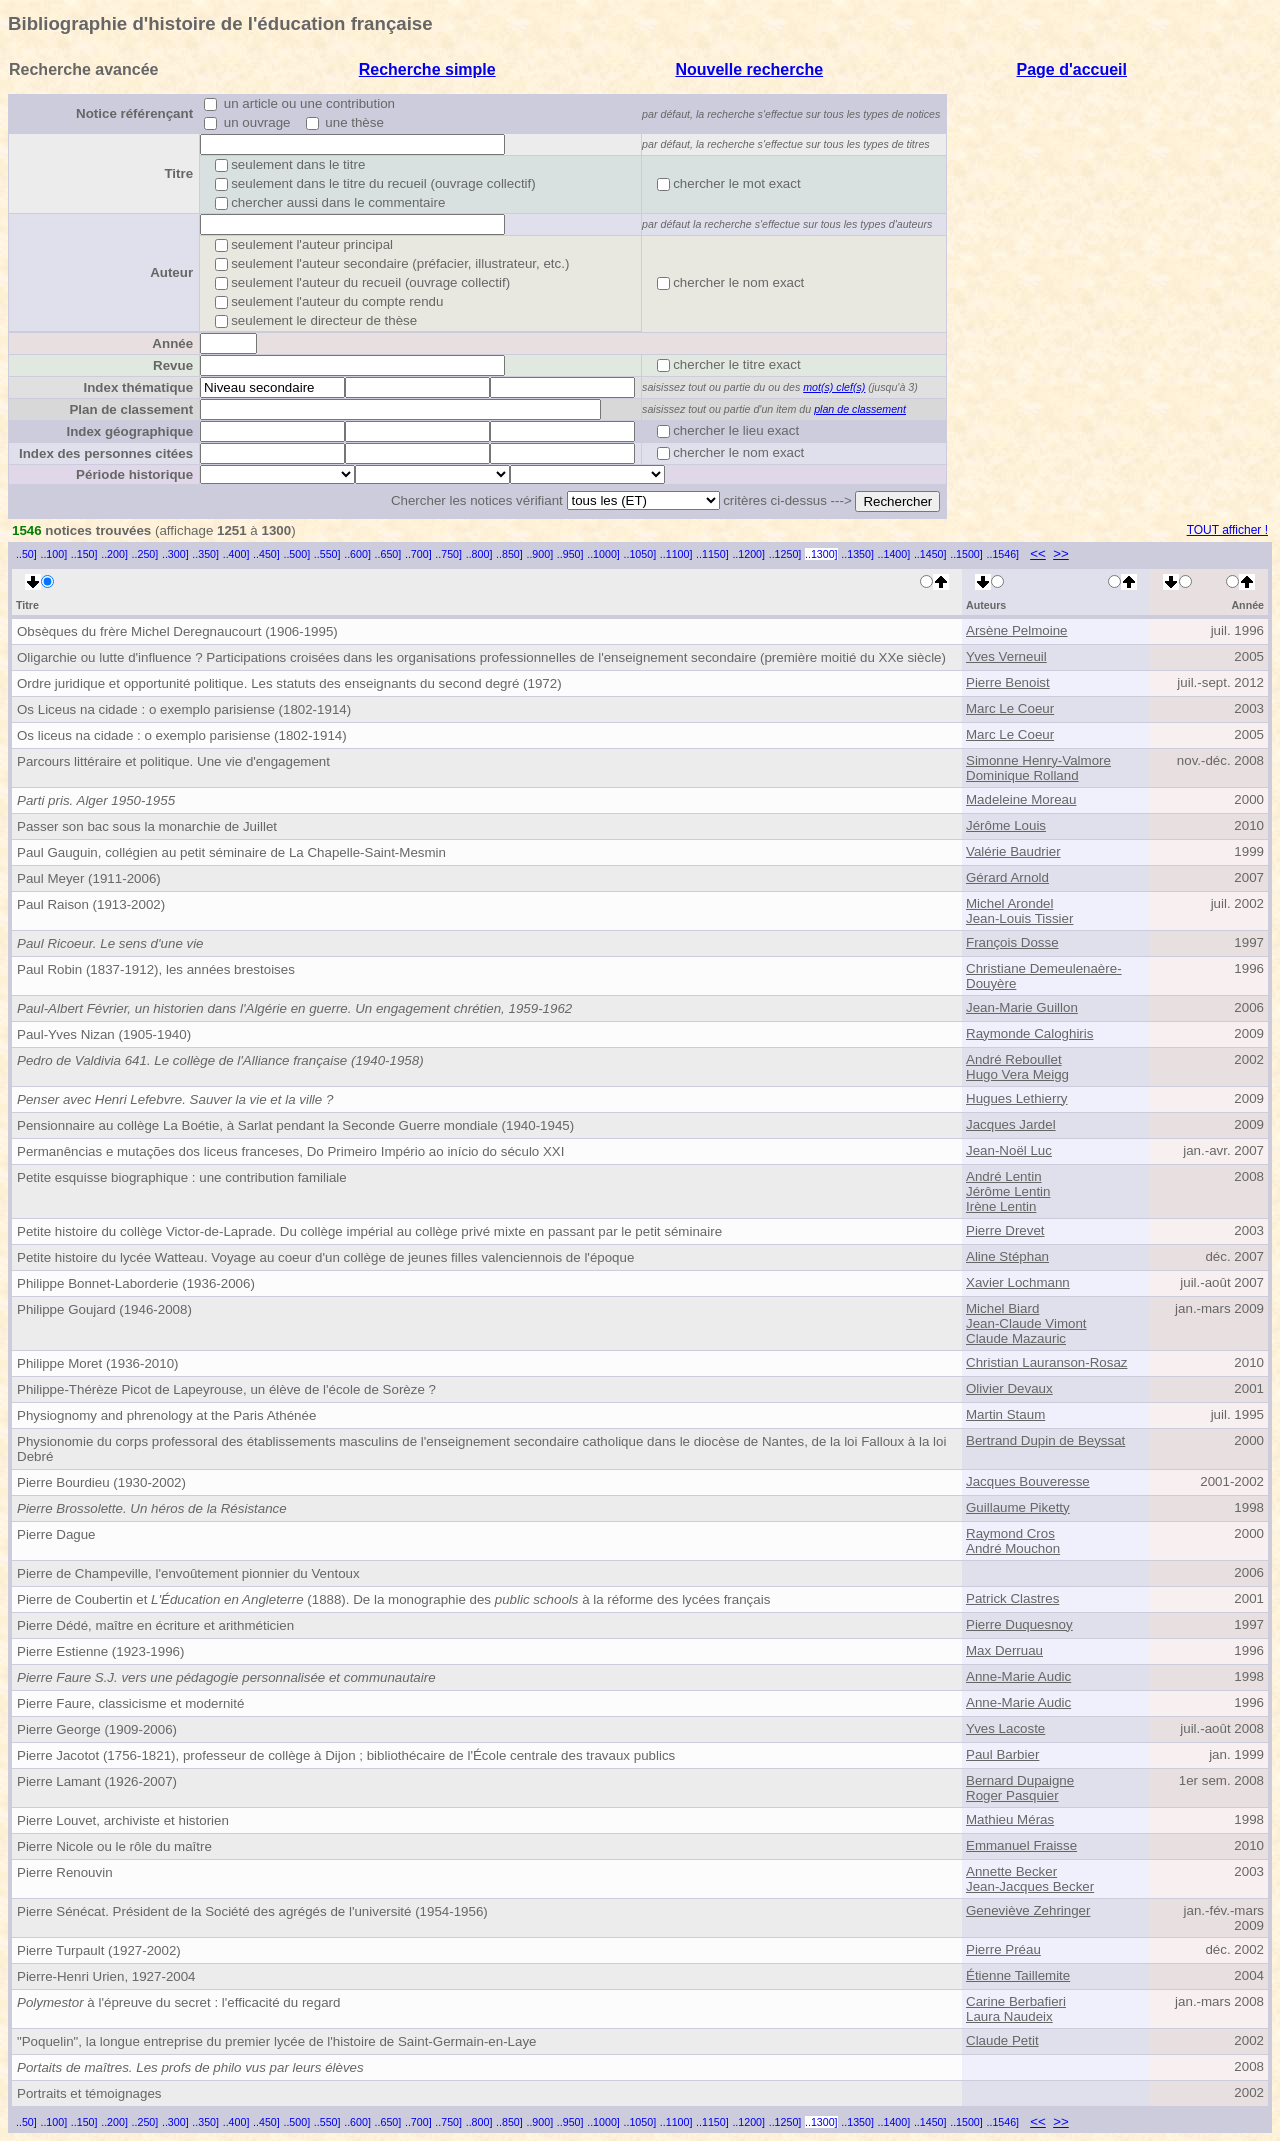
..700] (418, 554)
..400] (236, 554)
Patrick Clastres (1012, 1598)
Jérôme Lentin (1008, 1191)
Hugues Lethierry (1017, 1098)
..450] (266, 554)
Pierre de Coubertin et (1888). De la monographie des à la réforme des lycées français (393, 1599)
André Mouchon (1013, 1548)
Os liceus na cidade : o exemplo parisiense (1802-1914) (182, 735)
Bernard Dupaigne (1020, 1780)
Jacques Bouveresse (1028, 1481)
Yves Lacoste (1005, 1728)
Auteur (171, 272)
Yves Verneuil (1006, 656)
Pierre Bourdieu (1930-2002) (101, 1482)
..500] (296, 554)
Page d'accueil (1071, 69)
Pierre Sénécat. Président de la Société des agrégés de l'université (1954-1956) (252, 1911)
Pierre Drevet (1005, 1230)
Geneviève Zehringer (1028, 1910)
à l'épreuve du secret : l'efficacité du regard (178, 2002)
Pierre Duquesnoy (1019, 1624)
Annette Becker (1011, 1871)
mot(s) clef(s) (834, 387)
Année (172, 343)
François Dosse (1012, 942)
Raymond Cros (1010, 1533)
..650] (388, 554)
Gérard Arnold (1007, 877)
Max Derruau (1004, 1650)
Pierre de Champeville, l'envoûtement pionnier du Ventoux (188, 1573)
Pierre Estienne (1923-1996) (100, 1651)
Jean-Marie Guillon (1022, 1007)
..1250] (785, 554)
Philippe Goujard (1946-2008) (104, 1309)
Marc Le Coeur (1010, 708)
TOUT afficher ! (1227, 530)
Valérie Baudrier (1013, 851)
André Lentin (1004, 1176)
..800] (479, 554)
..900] (539, 554)
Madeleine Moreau (1021, 799)
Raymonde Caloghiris (1029, 1033)
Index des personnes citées (106, 453)
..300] (175, 554)
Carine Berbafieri (1016, 2001)
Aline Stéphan (1007, 1256)
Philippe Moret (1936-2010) (98, 1363)
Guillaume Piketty (1018, 1507)
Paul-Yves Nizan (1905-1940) (104, 1034)
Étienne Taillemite (1018, 1975)
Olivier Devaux (1009, 1388)
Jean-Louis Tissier (1019, 918)
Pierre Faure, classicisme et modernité (130, 1703)
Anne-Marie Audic (1018, 1676)
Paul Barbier (1002, 1754)
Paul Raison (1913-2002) (91, 904)
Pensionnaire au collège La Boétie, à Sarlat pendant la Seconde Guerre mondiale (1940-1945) (295, 1125)
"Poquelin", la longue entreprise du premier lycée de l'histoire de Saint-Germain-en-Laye (277, 2041)
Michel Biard (1002, 1308)
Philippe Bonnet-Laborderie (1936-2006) (136, 1283)
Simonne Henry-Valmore (1038, 760)
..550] (327, 554)
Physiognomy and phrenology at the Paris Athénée (166, 1415)
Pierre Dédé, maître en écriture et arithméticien (155, 1625)
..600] (357, 554)
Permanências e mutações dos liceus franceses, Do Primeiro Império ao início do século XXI (290, 1151)
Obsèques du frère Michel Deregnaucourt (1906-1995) (177, 631)
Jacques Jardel (1011, 1124)
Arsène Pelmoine (1017, 630)
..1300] (821, 554)
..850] (509, 554)
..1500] (966, 554)
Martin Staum (1005, 1414)
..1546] (1002, 554)
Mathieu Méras (1010, 1819)
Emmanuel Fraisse (1021, 1845)
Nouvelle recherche (749, 69)
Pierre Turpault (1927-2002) (99, 1950)
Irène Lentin (1001, 1206)
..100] (53, 554)
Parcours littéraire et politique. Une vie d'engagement (173, 761)
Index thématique (138, 387)
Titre (178, 173)
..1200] (748, 554)
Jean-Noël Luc (1009, 1150)
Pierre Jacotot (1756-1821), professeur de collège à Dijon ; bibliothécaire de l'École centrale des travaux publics (346, 1755)
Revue (173, 365)
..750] (448, 554)
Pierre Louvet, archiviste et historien (123, 1820)
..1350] (857, 554)
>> (1061, 553)
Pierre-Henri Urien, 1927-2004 (106, 1976)
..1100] (676, 554)
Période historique (134, 474)
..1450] (930, 554)
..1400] (894, 554)
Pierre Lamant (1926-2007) (97, 1781)
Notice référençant (134, 113)
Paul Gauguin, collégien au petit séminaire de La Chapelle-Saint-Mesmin (231, 852)
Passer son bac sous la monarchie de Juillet (147, 826)
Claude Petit (1002, 2040)
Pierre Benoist (1008, 682)
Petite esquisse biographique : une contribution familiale (182, 1177)
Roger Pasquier (1012, 1795)
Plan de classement (131, 409)
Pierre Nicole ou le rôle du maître (114, 1846)
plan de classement (860, 409)
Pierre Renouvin (65, 1872)
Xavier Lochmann (1018, 1282)
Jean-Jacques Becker (1030, 1886)
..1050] (640, 554)
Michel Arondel (1009, 903)
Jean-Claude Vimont (1026, 1323)
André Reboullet (1014, 1059)
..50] (26, 554)
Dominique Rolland (1022, 775)
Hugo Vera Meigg (1017, 1074)
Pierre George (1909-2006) (97, 1729)
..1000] (603, 554)
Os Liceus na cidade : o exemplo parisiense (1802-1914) (184, 709)
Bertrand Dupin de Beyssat (1045, 1440)
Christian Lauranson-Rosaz (1047, 1362)
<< (1038, 553)
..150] (84, 554)
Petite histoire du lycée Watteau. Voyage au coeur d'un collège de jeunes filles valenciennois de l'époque (325, 1257)
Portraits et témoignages (89, 2093)
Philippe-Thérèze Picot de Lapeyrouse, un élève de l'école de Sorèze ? (226, 1389)
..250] (145, 554)
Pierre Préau (1003, 1949)
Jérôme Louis (1006, 825)
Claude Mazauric (1016, 1338)
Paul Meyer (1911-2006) (89, 878)
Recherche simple (427, 69)
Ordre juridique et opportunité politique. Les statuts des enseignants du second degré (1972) (289, 683)
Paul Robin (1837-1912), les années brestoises (156, 969)
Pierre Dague (56, 1534)
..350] (205, 554)
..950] (570, 554)
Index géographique (129, 431)
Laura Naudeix (1009, 2016)
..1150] (712, 554)
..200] (114, 554)
